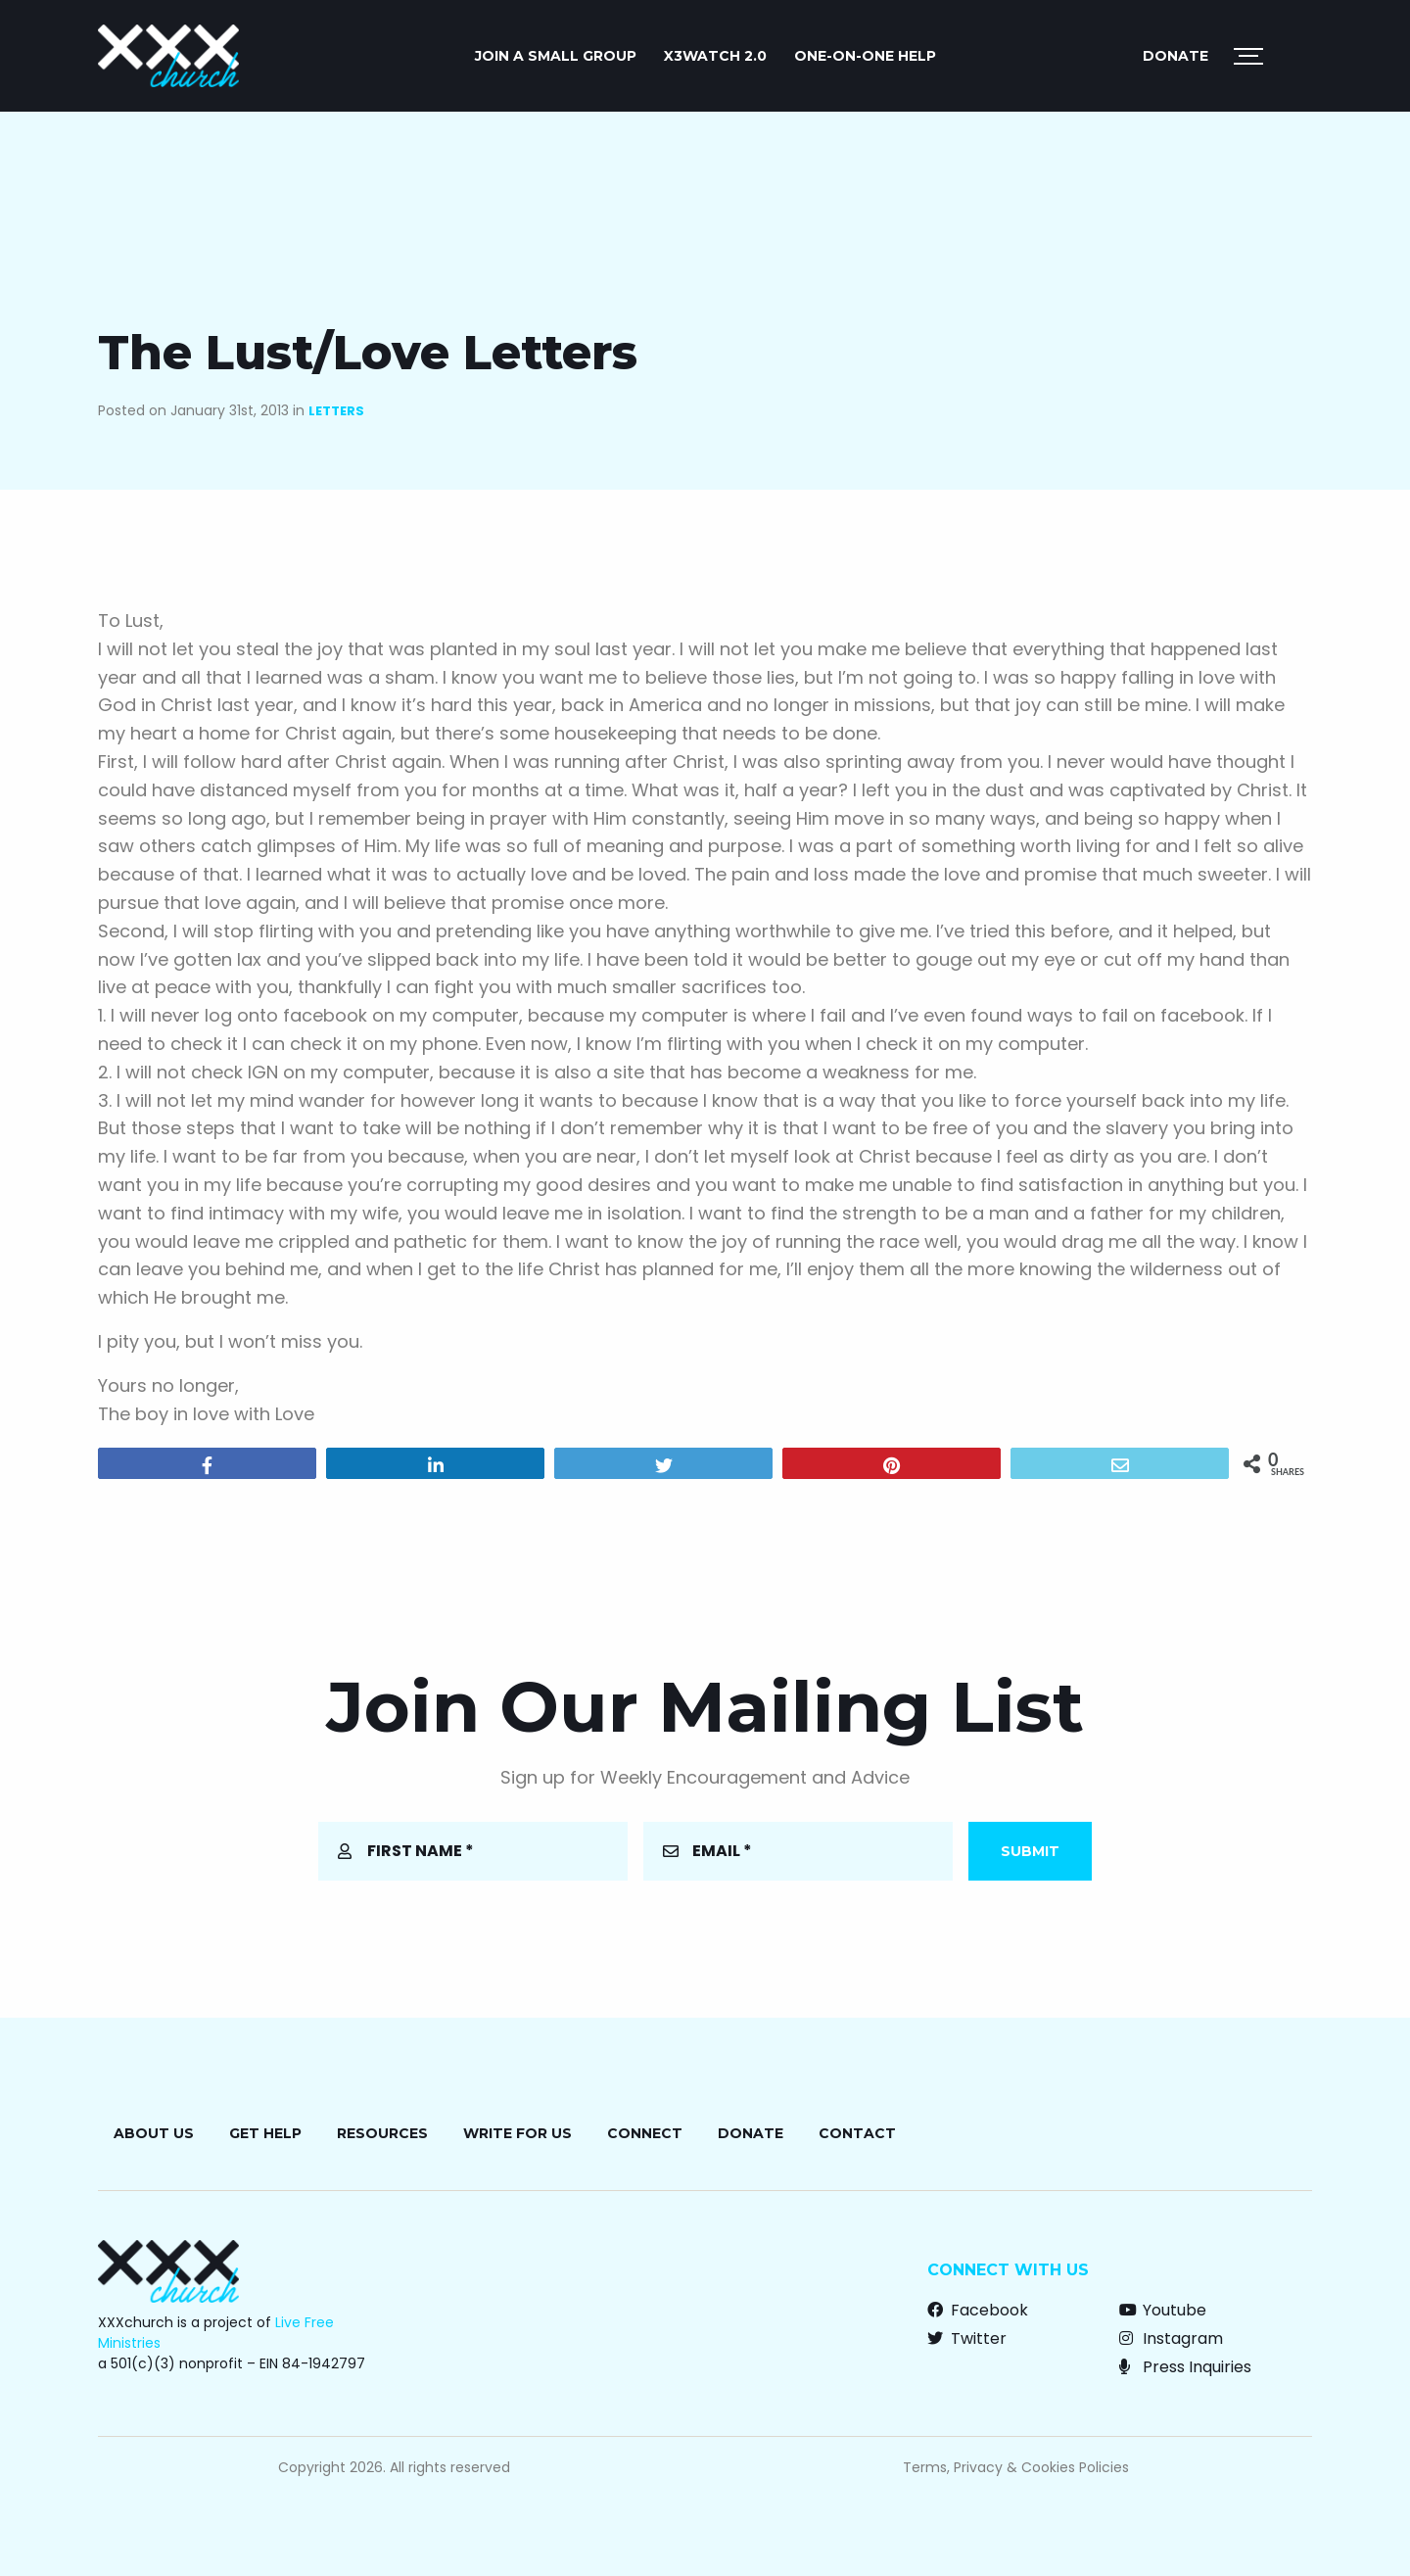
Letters (336, 411)
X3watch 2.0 (715, 56)
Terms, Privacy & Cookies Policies (1016, 2467)
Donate (1175, 56)
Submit (1030, 1851)
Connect (644, 2133)
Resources (382, 2133)
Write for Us (517, 2133)
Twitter (967, 2338)
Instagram (1171, 2338)
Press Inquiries (1185, 2367)
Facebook (977, 2310)
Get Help (265, 2133)
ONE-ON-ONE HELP (865, 56)
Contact (857, 2133)
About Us (154, 2133)
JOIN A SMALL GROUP (555, 56)
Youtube (1162, 2310)
